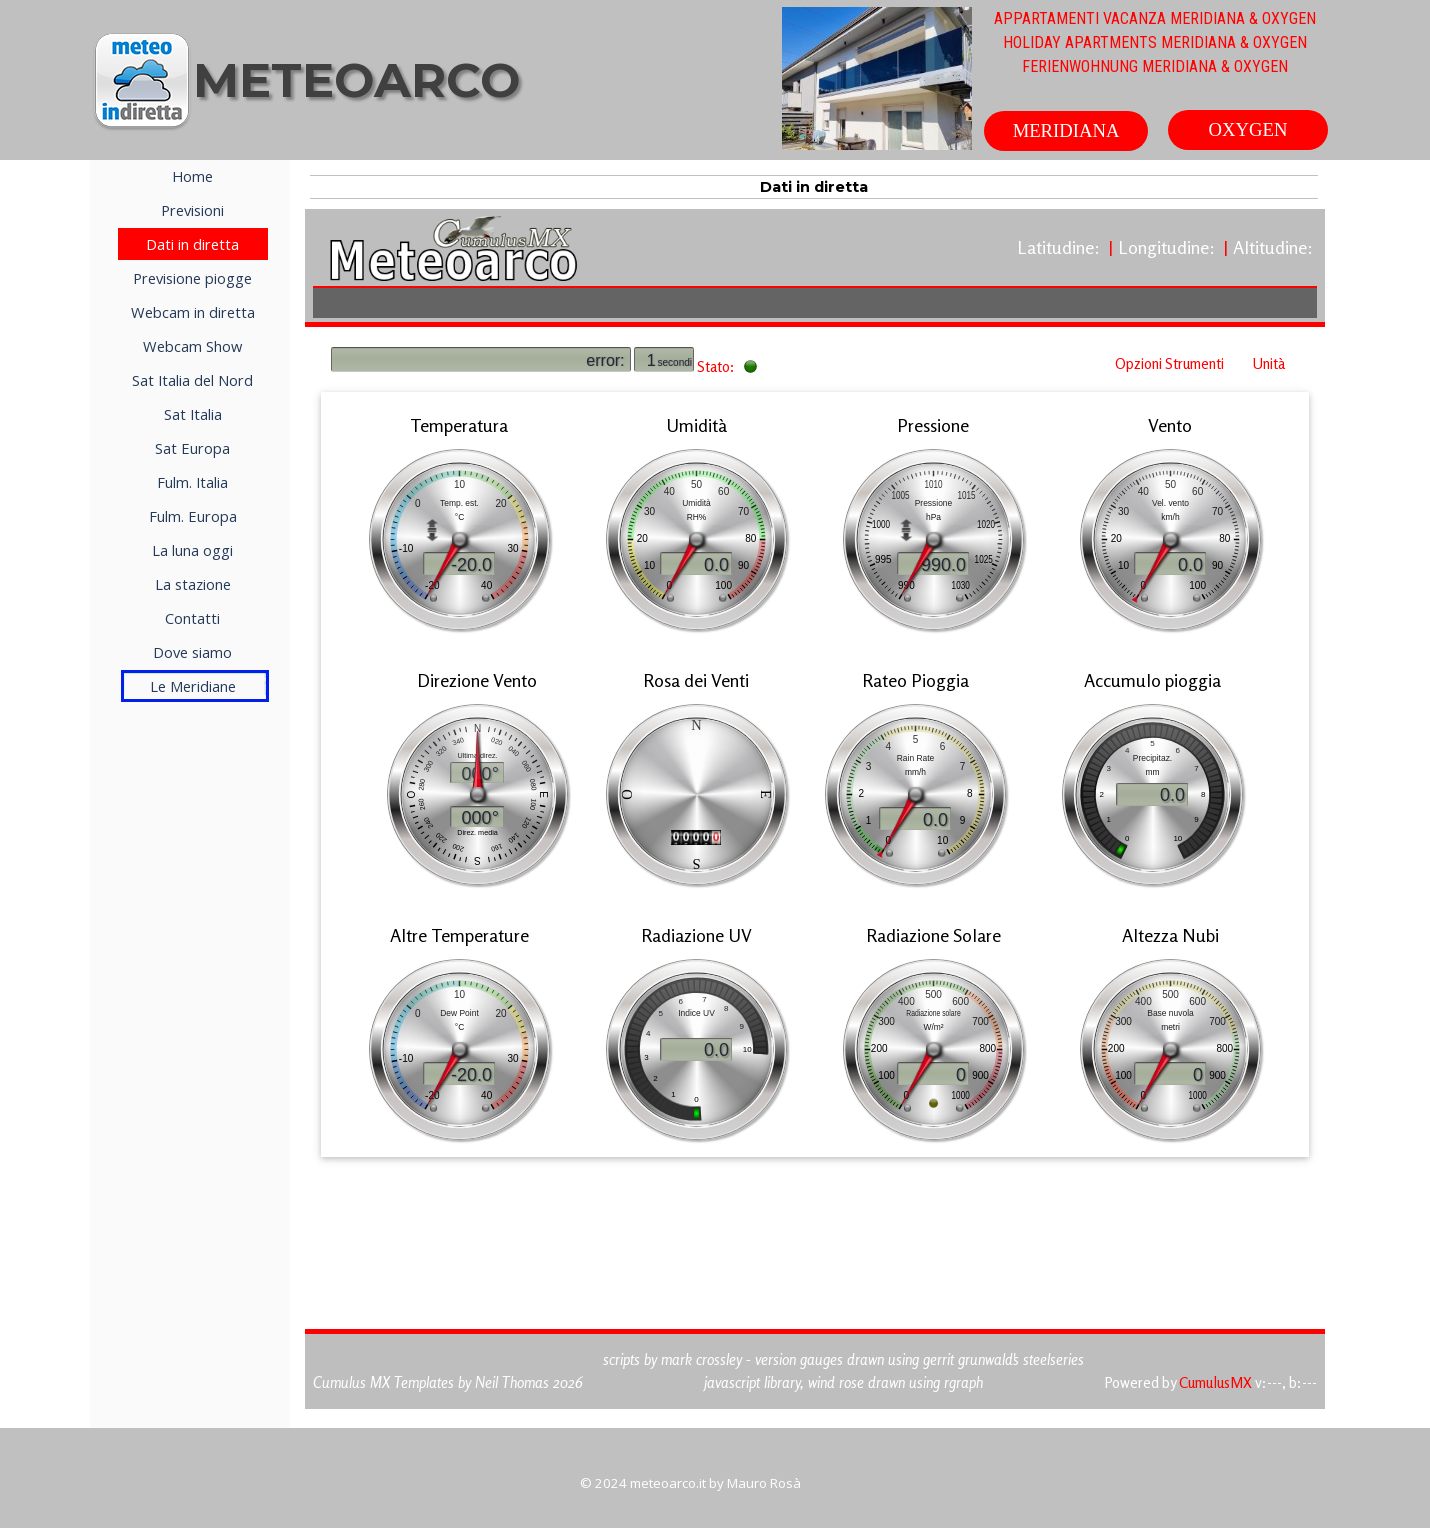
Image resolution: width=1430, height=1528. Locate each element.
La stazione (193, 584)
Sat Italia (193, 414)
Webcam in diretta (193, 312)
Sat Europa (192, 448)
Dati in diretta (192, 244)
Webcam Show (192, 346)
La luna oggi (192, 550)
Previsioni (192, 210)
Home (192, 176)
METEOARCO (356, 80)
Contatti (192, 618)
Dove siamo (192, 652)
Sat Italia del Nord (192, 380)
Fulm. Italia (192, 482)
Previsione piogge (192, 278)
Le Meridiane (193, 686)
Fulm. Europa (193, 516)
